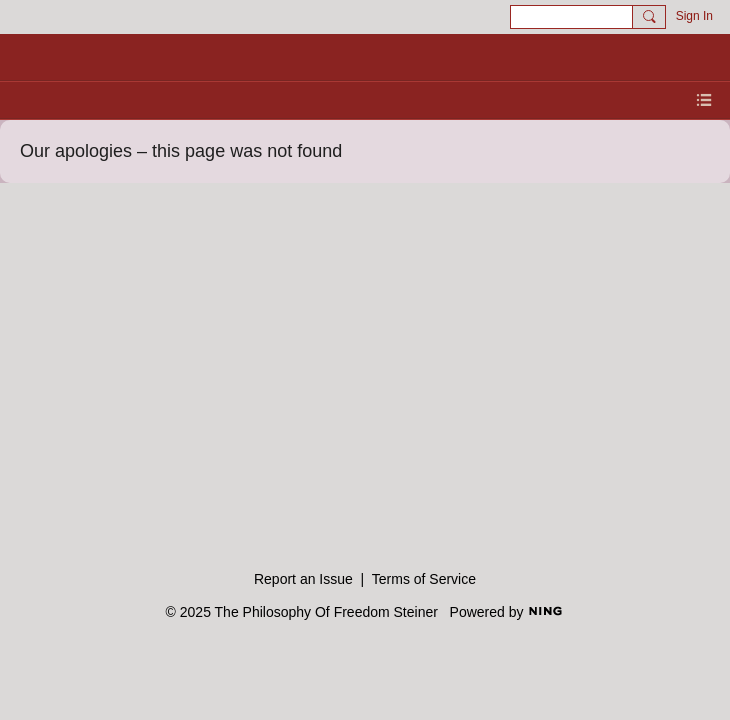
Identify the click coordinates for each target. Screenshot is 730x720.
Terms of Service (424, 579)
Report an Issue (303, 579)
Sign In (694, 16)
